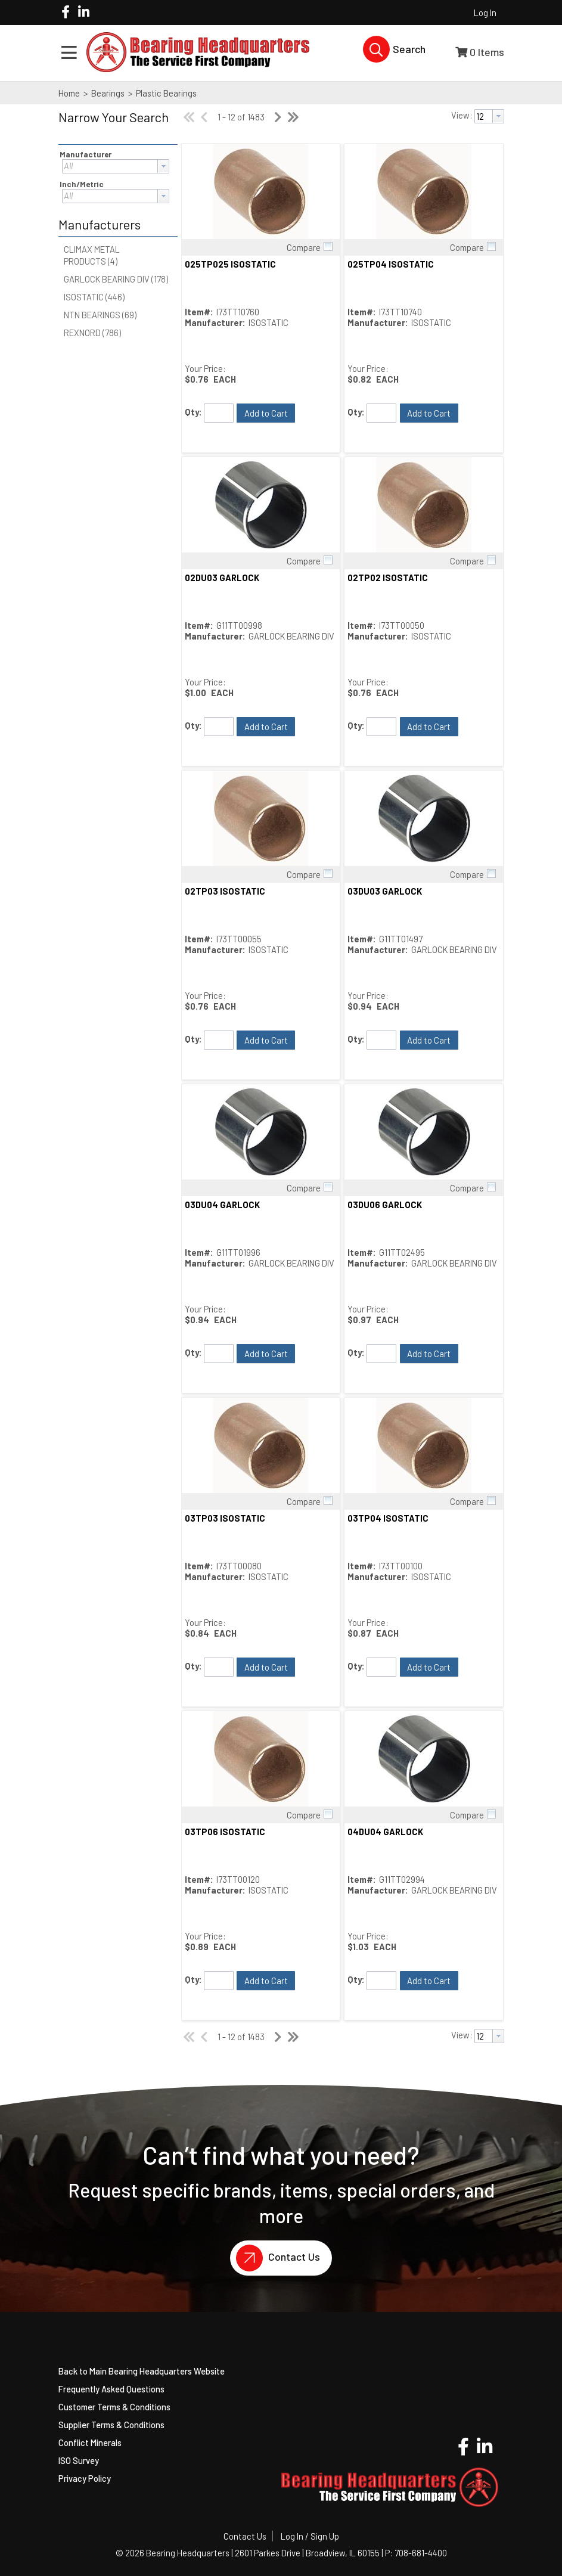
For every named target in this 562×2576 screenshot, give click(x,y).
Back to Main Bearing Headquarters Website (141, 2371)
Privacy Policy (84, 2478)
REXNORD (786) (92, 332)
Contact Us (275, 2258)
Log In (485, 12)
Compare (304, 247)
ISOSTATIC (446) (94, 296)
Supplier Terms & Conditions (111, 2424)
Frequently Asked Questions (111, 2388)
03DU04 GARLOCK (222, 1204)
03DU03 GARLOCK (384, 891)
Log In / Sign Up (310, 2536)
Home (69, 93)
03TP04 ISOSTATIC (388, 1518)
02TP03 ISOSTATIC (225, 891)
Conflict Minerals (90, 2442)
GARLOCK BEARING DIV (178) (116, 279)
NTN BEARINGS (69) (100, 314)
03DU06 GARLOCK (384, 1204)
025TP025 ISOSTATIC (230, 264)
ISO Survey (78, 2460)
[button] (115, 125)
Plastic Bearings (165, 93)
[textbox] (110, 166)
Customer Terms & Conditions (114, 2406)
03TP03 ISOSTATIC (225, 1518)
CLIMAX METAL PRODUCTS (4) (92, 255)
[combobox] (115, 166)
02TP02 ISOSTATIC (387, 577)
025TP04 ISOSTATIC (390, 264)
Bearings (107, 93)
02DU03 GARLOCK (222, 577)
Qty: (193, 411)
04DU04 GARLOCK (385, 1831)
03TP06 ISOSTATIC (225, 1831)
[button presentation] (163, 166)
